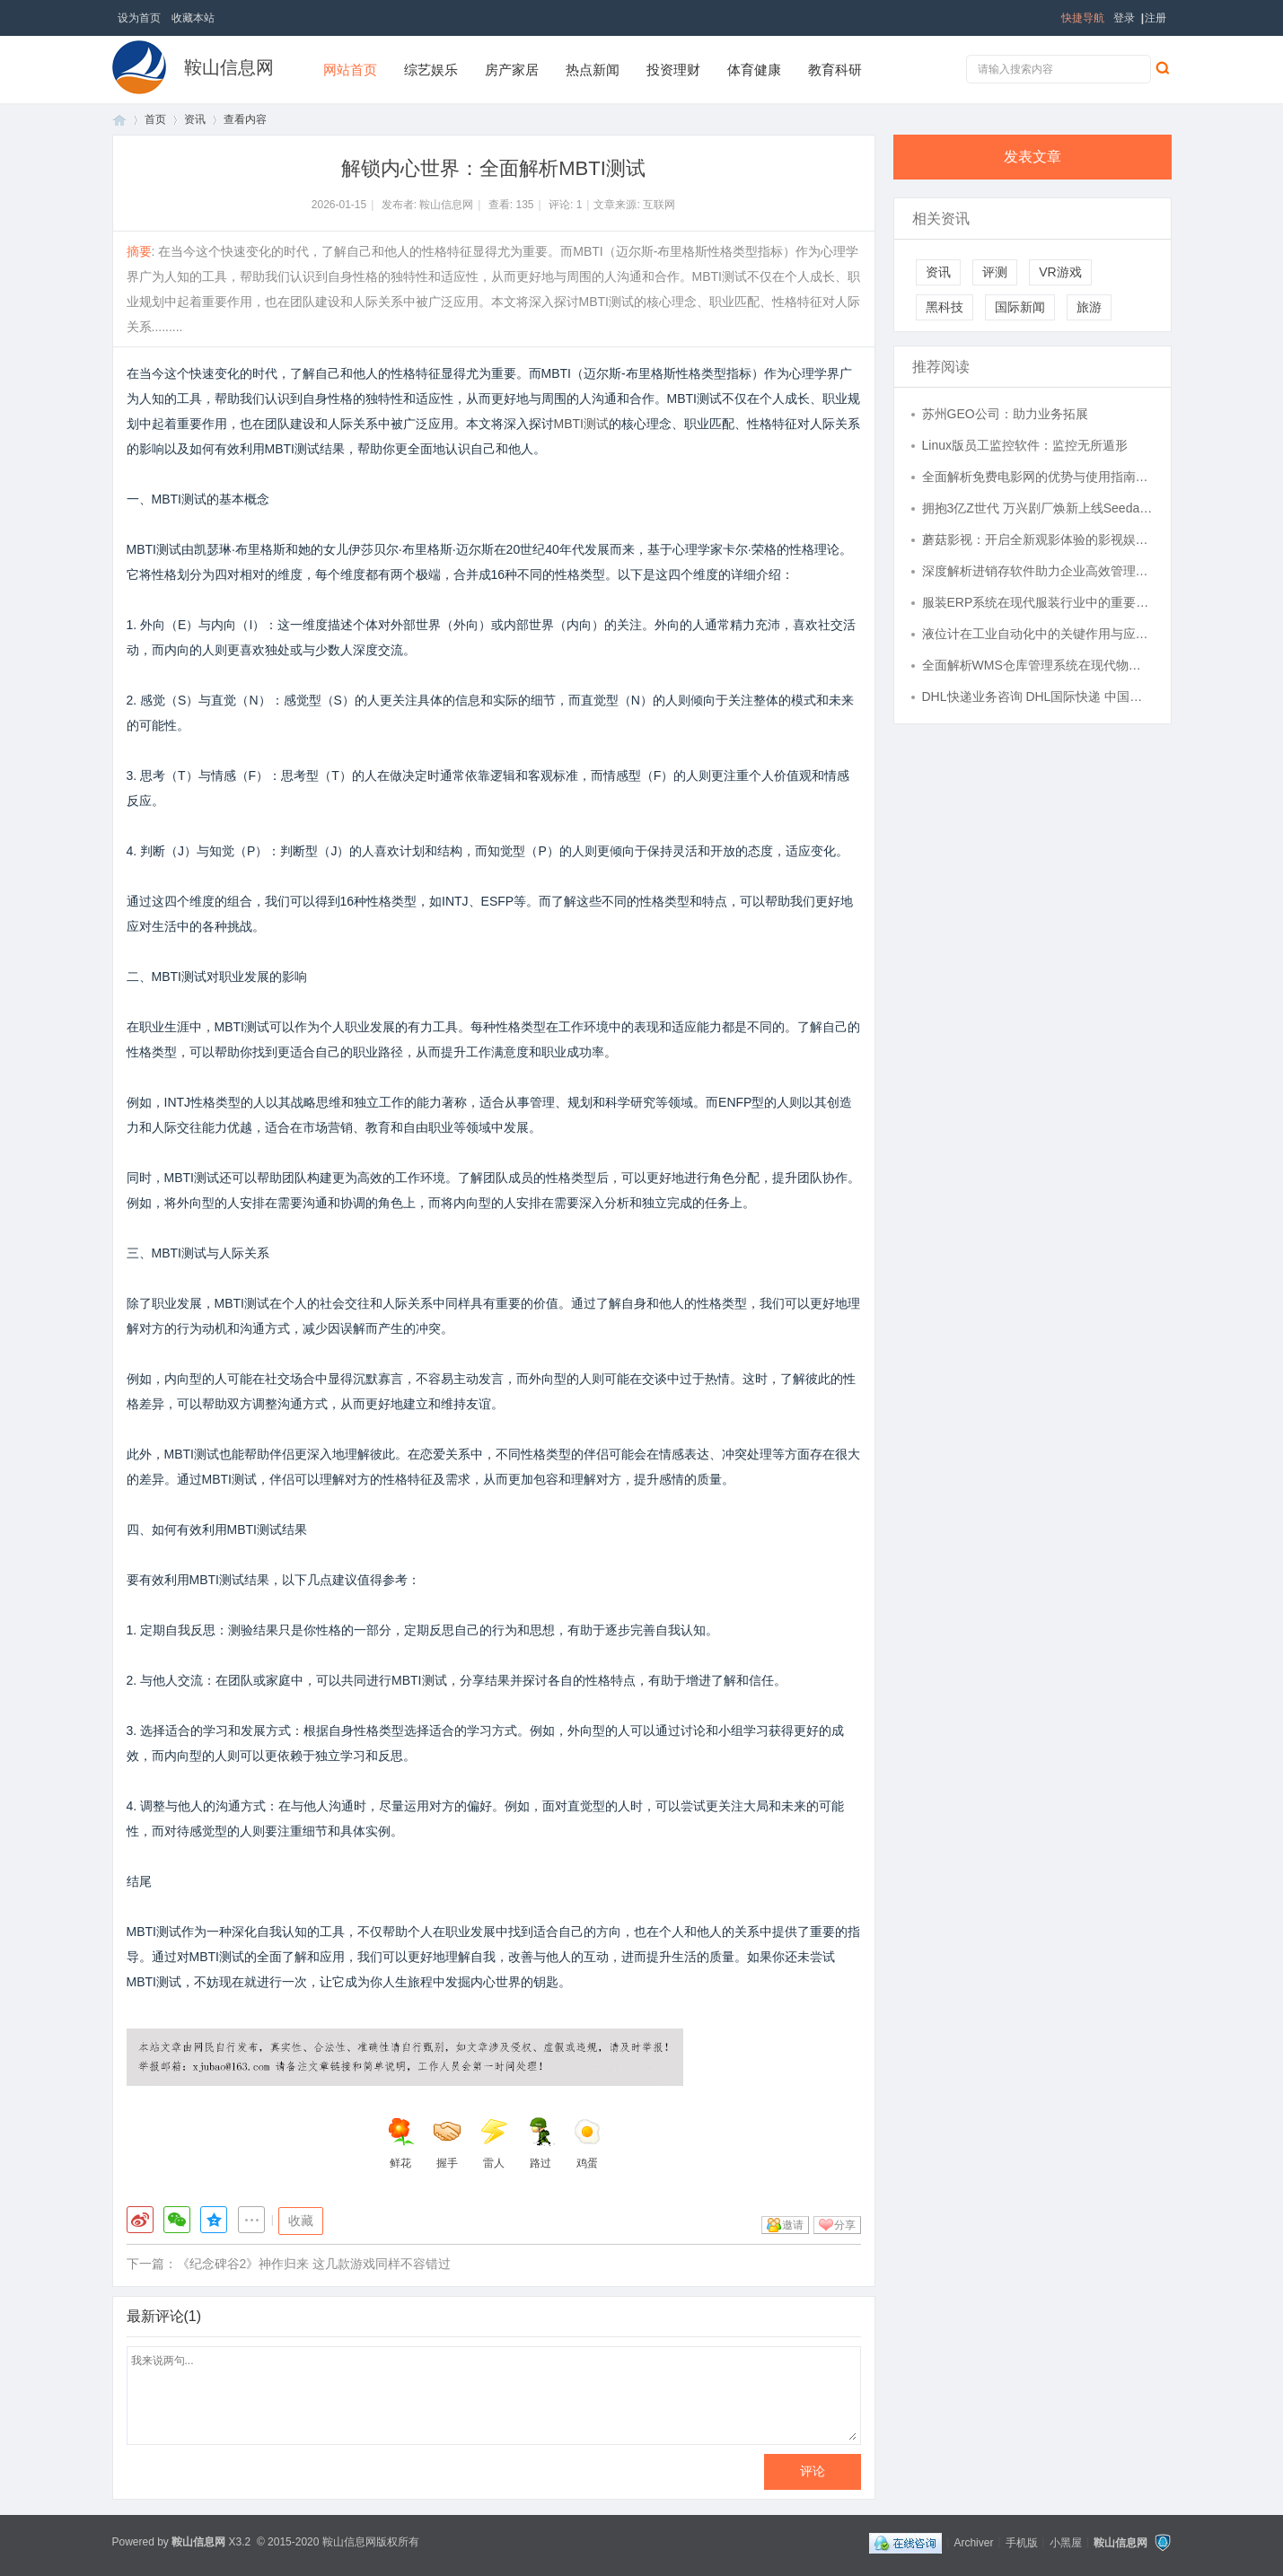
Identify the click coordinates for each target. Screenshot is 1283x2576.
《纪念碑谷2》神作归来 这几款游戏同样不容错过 (314, 2263)
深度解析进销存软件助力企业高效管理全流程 (1038, 571)
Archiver (973, 2542)
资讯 (195, 119)
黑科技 (944, 307)
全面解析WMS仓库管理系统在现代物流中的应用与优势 (1038, 665)
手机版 (1022, 2542)
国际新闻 (1020, 307)
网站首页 (350, 69)
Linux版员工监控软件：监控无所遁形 (1025, 445)
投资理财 (673, 69)
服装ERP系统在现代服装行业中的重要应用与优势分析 (1038, 602)
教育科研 (835, 69)
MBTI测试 (581, 423)
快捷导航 (1082, 18)
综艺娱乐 (431, 69)
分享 (845, 2225)
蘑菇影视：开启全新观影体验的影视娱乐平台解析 (1038, 539)
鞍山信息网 (229, 67)
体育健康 (754, 69)
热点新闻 (593, 69)
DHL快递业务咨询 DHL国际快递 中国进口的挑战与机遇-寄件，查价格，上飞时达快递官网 (1038, 696)
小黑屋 (1066, 2542)
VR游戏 (1060, 272)
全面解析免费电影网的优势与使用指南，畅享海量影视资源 (1038, 476)
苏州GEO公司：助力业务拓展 (1005, 414)
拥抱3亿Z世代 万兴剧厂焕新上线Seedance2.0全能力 (1038, 508)
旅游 (1089, 307)
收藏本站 (193, 18)
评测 (994, 272)
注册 (1155, 18)
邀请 (793, 2225)
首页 (119, 120)
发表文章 (1032, 156)
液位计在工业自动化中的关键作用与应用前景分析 (1038, 633)
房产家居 (512, 69)
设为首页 (139, 18)
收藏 (300, 2220)
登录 (1124, 18)
